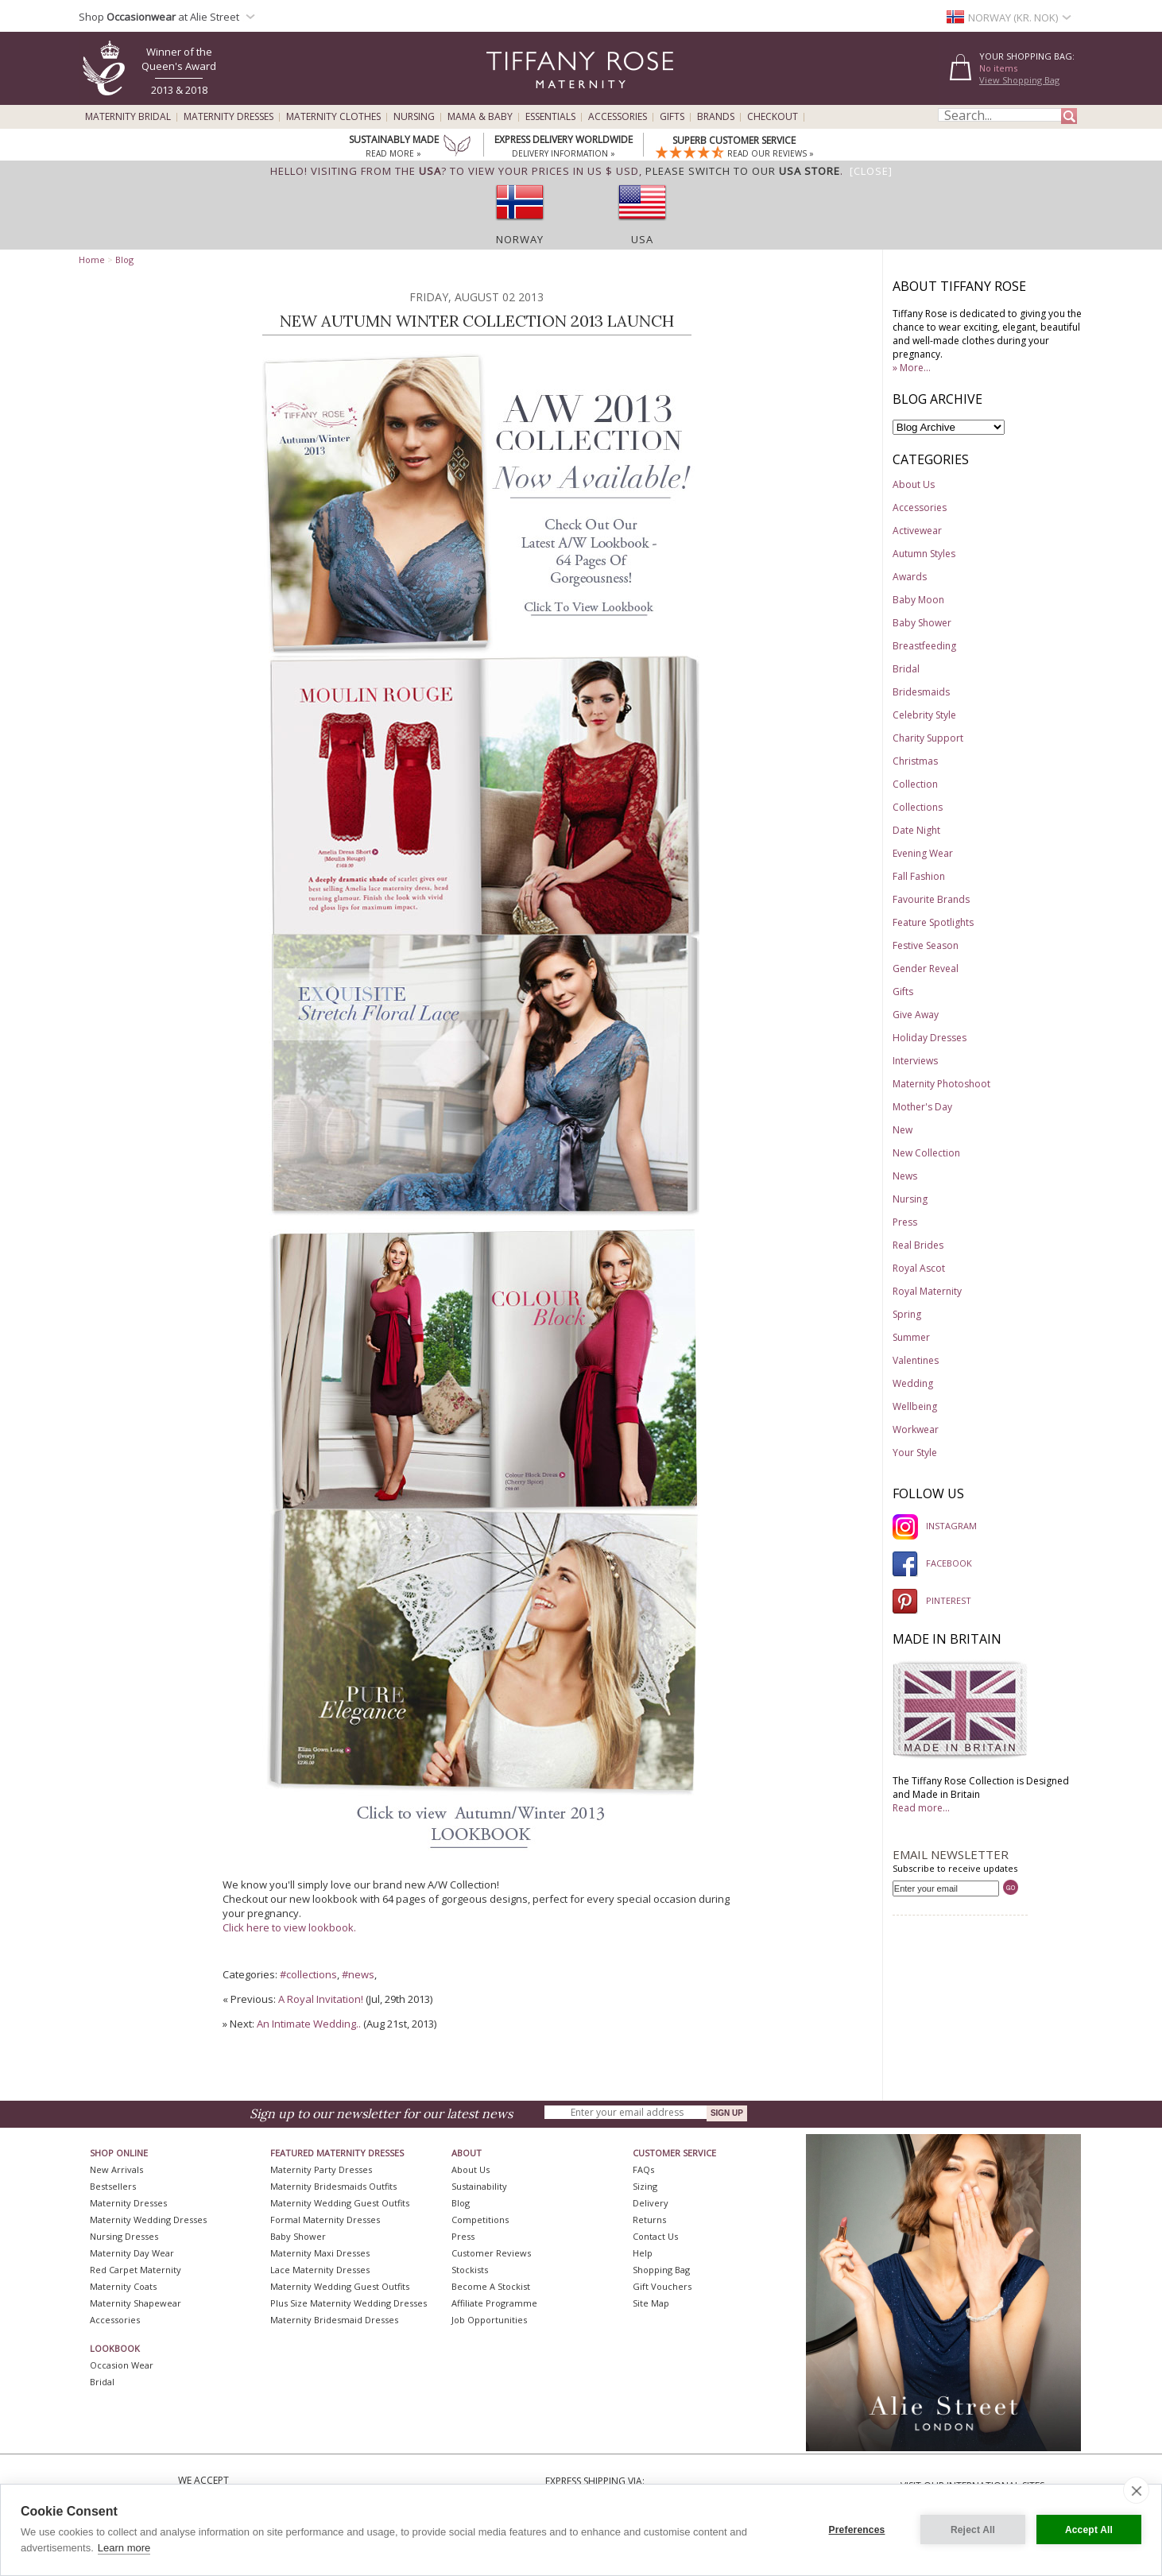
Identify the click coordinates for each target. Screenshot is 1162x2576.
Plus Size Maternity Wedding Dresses (348, 2303)
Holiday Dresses (929, 1037)
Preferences (857, 2529)
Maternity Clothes (333, 117)
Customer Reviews (491, 2253)
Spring (907, 1314)
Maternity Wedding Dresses (148, 2219)
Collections (918, 807)
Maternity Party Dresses (321, 2169)
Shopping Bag (661, 2270)
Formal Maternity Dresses (325, 2219)
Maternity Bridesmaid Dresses (334, 2320)
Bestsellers (113, 2186)
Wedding (913, 1383)
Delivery (650, 2203)
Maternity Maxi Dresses (320, 2253)
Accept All (1089, 2529)
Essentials (550, 117)
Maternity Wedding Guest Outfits (339, 2203)
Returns (649, 2219)
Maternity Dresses (228, 117)
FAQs (643, 2169)
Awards (910, 576)
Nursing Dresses (124, 2236)
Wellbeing (915, 1406)
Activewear (917, 530)
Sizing (645, 2186)
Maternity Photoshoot (941, 1083)
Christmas (915, 761)
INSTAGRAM (935, 1526)
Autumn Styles (924, 553)
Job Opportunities (489, 2320)
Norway (520, 239)
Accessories (617, 117)
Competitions (480, 2219)
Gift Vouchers (662, 2286)
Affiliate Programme (494, 2303)
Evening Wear (923, 853)
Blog (124, 259)
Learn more (124, 2548)
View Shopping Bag (1019, 80)
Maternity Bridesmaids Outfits (333, 2186)
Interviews (915, 1060)
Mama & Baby (480, 117)
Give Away (916, 1014)
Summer (911, 1337)
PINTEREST (932, 1600)
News (905, 1176)
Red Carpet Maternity (135, 2270)
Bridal (906, 669)
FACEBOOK (932, 1563)
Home (92, 259)
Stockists (469, 2270)
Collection (915, 784)
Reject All (973, 2529)
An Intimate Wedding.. (309, 2023)
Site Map (651, 2303)
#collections (308, 1974)
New (902, 1130)
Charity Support (928, 738)
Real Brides (918, 1245)
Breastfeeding (924, 646)
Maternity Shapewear (135, 2303)
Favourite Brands (931, 899)
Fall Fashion (919, 876)
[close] (1136, 2490)
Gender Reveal (926, 968)
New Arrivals (116, 2169)
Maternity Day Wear (132, 2253)
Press (905, 1222)
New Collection (926, 1153)
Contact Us (655, 2236)
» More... (912, 367)
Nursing (414, 117)
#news (358, 1974)
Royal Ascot (919, 1268)
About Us (914, 484)
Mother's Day (922, 1107)
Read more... (921, 1808)
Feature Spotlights (933, 922)
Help (643, 2253)
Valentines (916, 1360)
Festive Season (926, 945)
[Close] (871, 171)
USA (642, 239)
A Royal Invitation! (320, 1999)
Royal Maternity (927, 1291)
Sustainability (479, 2186)
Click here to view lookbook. (289, 1927)
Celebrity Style (924, 715)
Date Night (916, 830)
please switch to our (742, 171)
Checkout (772, 117)
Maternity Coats (123, 2286)
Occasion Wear (121, 2365)
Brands (715, 117)
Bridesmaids (921, 692)
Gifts (672, 117)
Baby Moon (918, 599)
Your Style (915, 1452)
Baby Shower (922, 622)
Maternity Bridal (128, 117)
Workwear (916, 1429)
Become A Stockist (490, 2286)
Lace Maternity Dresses (320, 2270)
